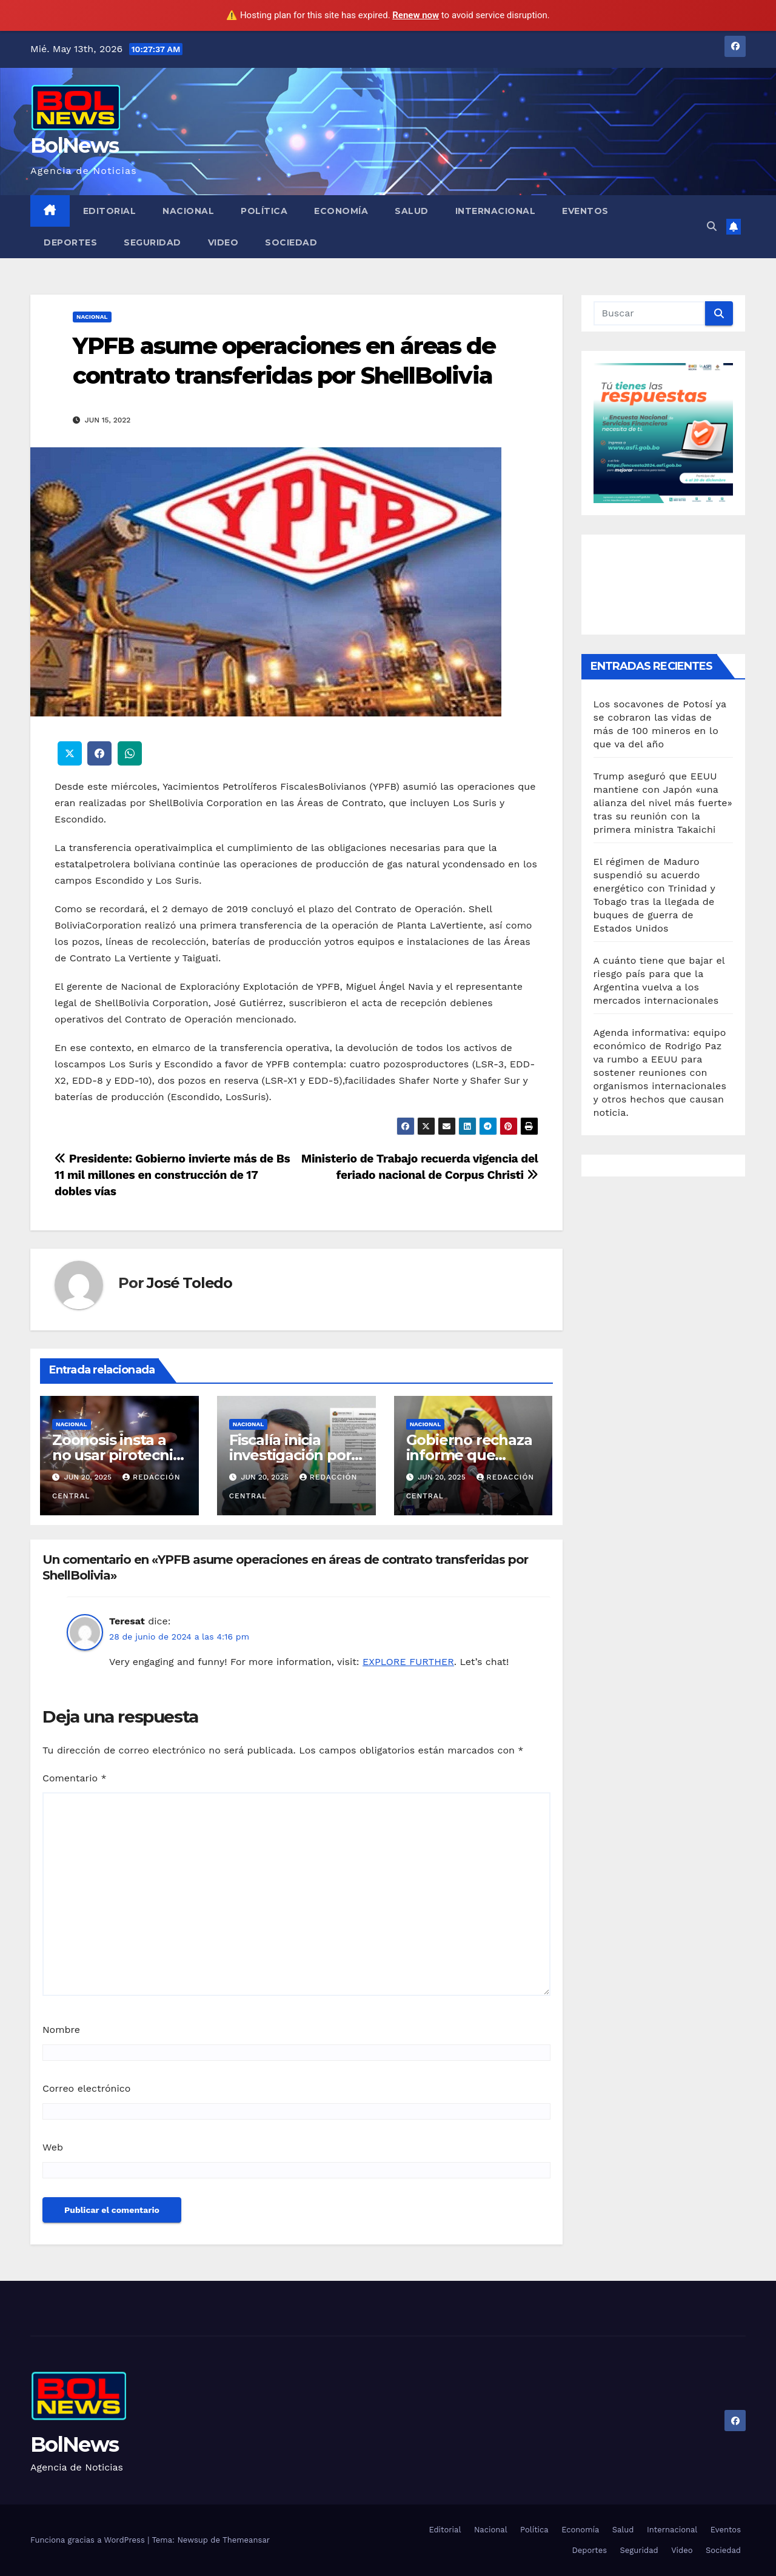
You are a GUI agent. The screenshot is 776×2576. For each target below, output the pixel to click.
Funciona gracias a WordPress (88, 2539)
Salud (412, 210)
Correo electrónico (86, 2088)
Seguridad (152, 242)
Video (223, 242)
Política (264, 210)
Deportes (70, 242)
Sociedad (291, 242)
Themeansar (246, 2539)
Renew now (415, 15)
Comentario (74, 1778)
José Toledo (189, 1283)
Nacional (188, 210)
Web (52, 2147)
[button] (712, 226)
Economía (341, 210)
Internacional (495, 210)
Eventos (585, 210)
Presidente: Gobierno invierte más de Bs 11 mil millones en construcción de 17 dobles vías (172, 1175)
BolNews (74, 145)
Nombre (61, 2029)
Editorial (109, 210)
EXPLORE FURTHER (408, 1661)
